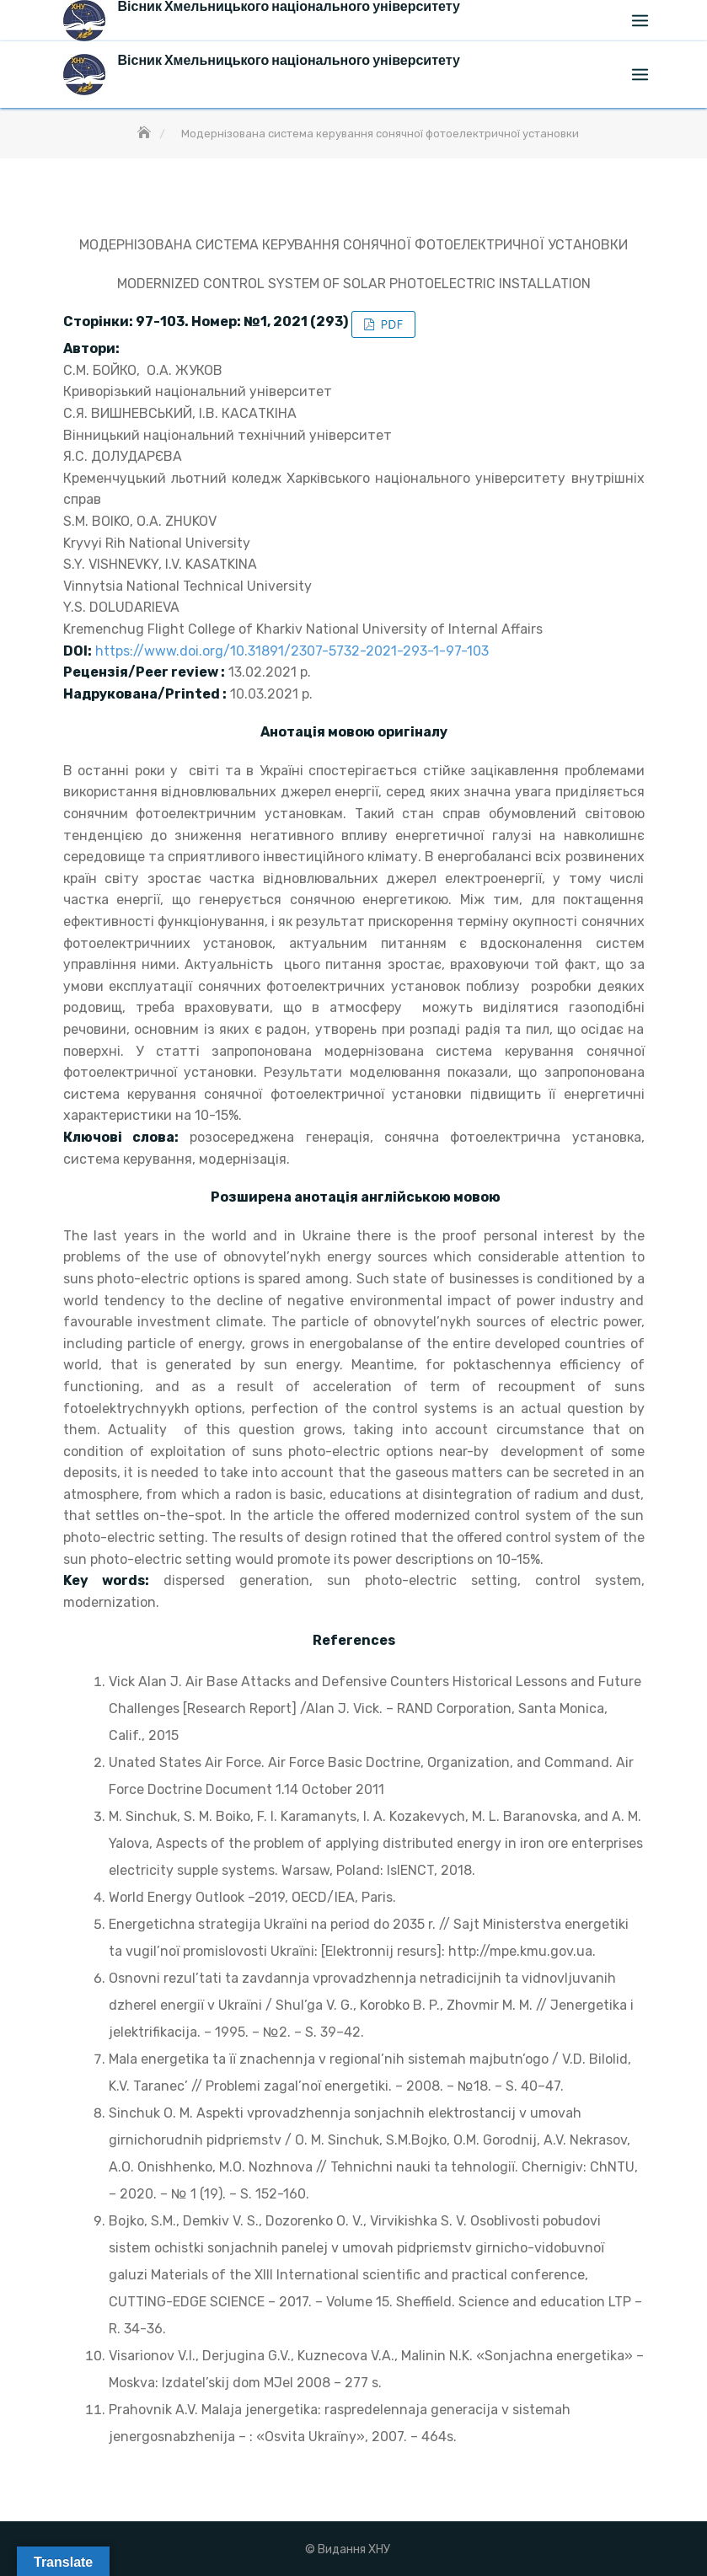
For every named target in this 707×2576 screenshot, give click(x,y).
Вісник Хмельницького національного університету (289, 60)
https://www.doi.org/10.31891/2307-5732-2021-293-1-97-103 (292, 651)
